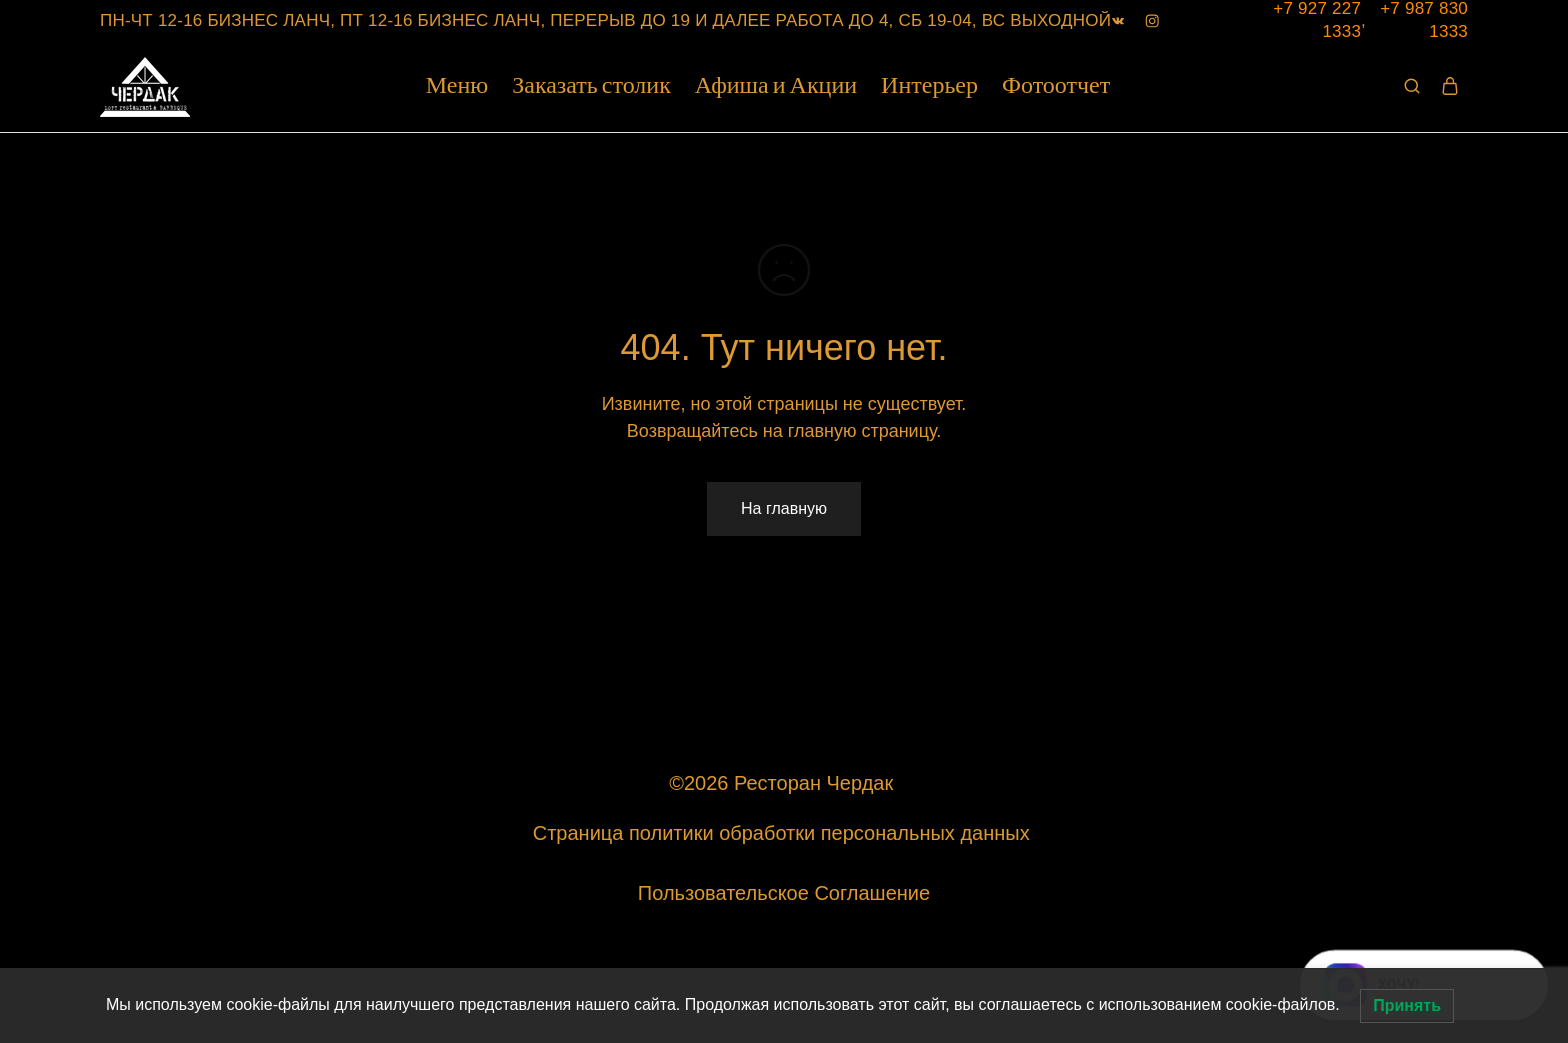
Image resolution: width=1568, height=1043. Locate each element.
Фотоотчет (1056, 87)
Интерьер (929, 87)
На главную (784, 508)
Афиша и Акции (776, 87)
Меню (457, 87)
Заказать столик (591, 87)
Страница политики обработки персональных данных (784, 833)
